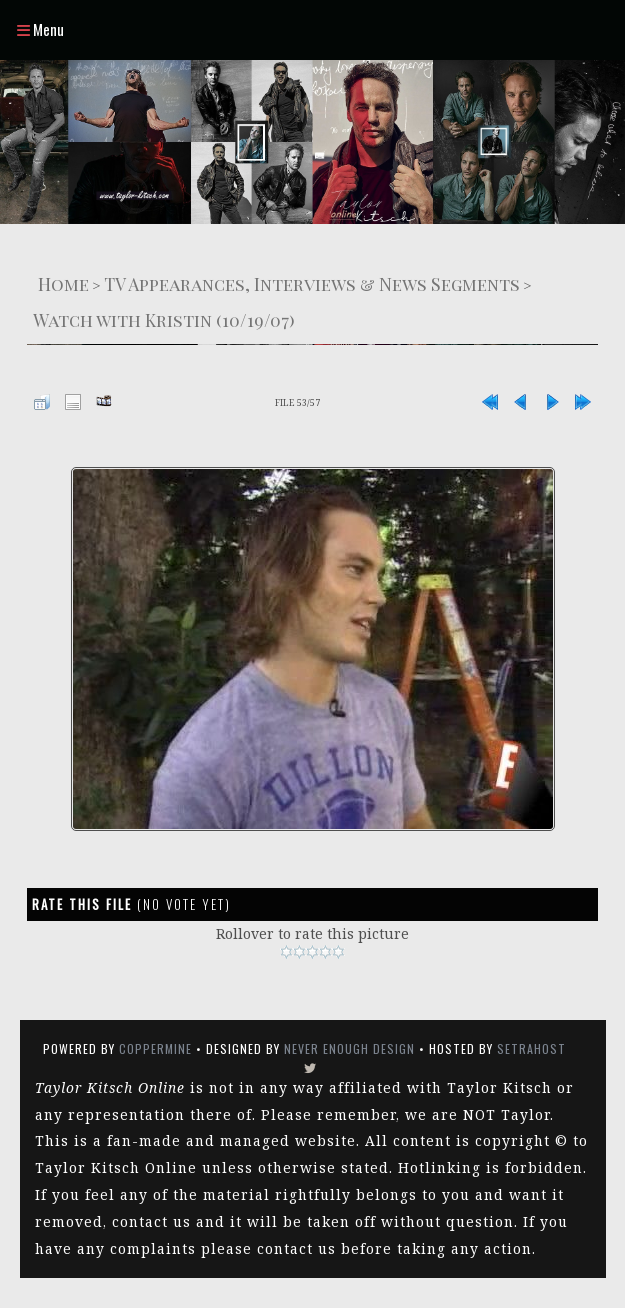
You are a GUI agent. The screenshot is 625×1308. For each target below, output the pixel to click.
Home (63, 283)
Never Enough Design (349, 1048)
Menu (40, 29)
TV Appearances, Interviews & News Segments (312, 283)
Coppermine (155, 1048)
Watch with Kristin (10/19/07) (164, 319)
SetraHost (531, 1048)
